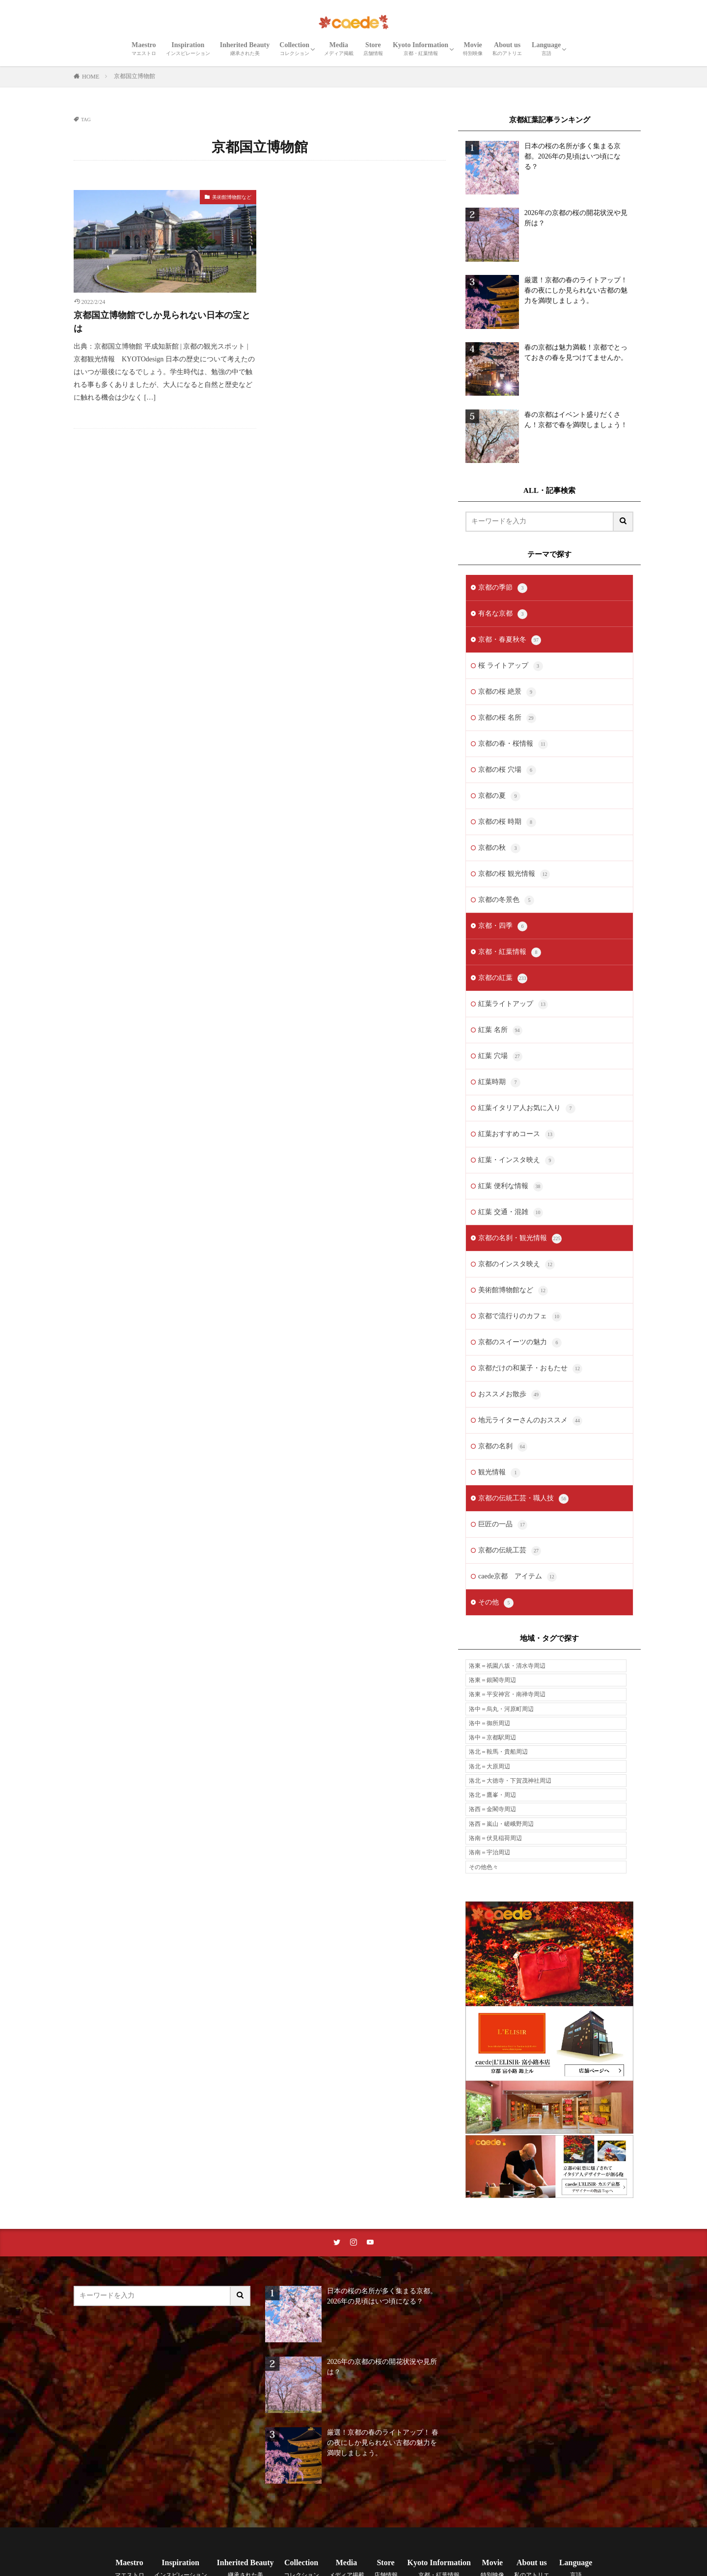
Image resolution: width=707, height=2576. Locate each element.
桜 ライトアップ (510, 666)
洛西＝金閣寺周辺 (492, 1809)
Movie (473, 48)
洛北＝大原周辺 (489, 1766)
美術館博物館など (231, 197)
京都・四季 (502, 926)
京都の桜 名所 (507, 718)
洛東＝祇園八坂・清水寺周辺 (507, 1665)
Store (373, 48)
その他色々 (483, 1867)
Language (546, 48)
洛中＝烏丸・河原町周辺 (501, 1709)
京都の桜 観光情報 (514, 874)
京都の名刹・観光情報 (520, 1239)
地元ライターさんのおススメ (530, 1421)
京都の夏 (499, 796)
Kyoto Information (420, 48)
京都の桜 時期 (507, 822)
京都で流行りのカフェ (520, 1317)
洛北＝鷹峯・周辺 (492, 1794)
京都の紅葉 (502, 978)
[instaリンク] (353, 2242)
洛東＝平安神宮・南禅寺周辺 (507, 1694)
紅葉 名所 (500, 1030)
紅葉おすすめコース (516, 1134)
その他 (496, 1603)
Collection (294, 48)
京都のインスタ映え (516, 1265)
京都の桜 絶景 (507, 692)
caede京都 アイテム (517, 1577)
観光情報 (499, 1473)
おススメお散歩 (509, 1395)
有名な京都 (502, 614)
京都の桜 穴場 (507, 770)
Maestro (144, 48)
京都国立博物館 (134, 76)
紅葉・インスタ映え (516, 1161)
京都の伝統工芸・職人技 (523, 1499)
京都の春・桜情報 (513, 744)
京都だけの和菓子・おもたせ (530, 1369)
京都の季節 (502, 588)
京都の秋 (499, 848)
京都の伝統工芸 (509, 1551)
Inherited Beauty (245, 48)
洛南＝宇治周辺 (489, 1852)
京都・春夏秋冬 (509, 640)
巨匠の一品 (502, 1525)
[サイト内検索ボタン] (623, 522)
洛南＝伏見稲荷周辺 (495, 1838)
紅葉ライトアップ (513, 1004)
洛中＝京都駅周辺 (492, 1737)
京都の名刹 (502, 1447)
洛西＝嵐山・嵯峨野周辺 (501, 1823)
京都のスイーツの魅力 (520, 1343)
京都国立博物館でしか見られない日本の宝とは (162, 321)
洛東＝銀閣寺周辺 (492, 1680)
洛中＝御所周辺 (489, 1723)
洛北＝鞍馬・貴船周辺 (498, 1751)
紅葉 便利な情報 (510, 1187)
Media (339, 48)
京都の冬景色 (506, 900)
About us (507, 48)
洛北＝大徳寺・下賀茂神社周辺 (510, 1780)
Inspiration (188, 48)
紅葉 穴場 (500, 1056)
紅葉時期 (499, 1082)
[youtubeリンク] (370, 2242)
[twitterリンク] (336, 2242)
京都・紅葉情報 (509, 952)
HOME (90, 76)
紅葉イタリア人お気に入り (526, 1108)
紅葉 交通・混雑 (510, 1213)
